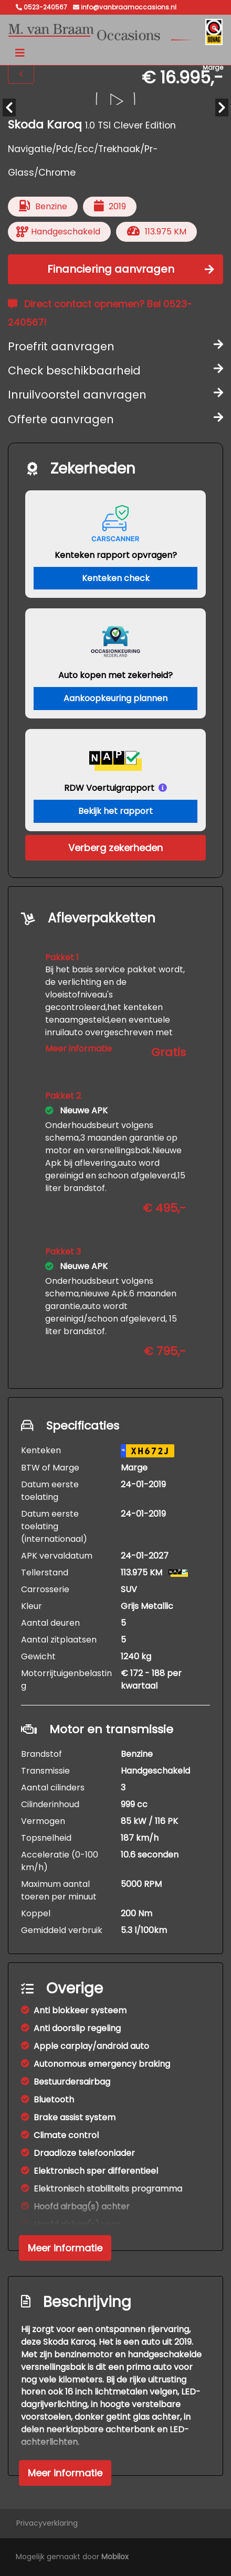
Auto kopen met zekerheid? (115, 675)
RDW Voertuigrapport (109, 788)
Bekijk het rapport (115, 811)
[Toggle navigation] (20, 53)
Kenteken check (116, 578)
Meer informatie (78, 1049)
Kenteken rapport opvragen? (116, 555)
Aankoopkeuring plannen (115, 698)
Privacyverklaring (47, 2523)
